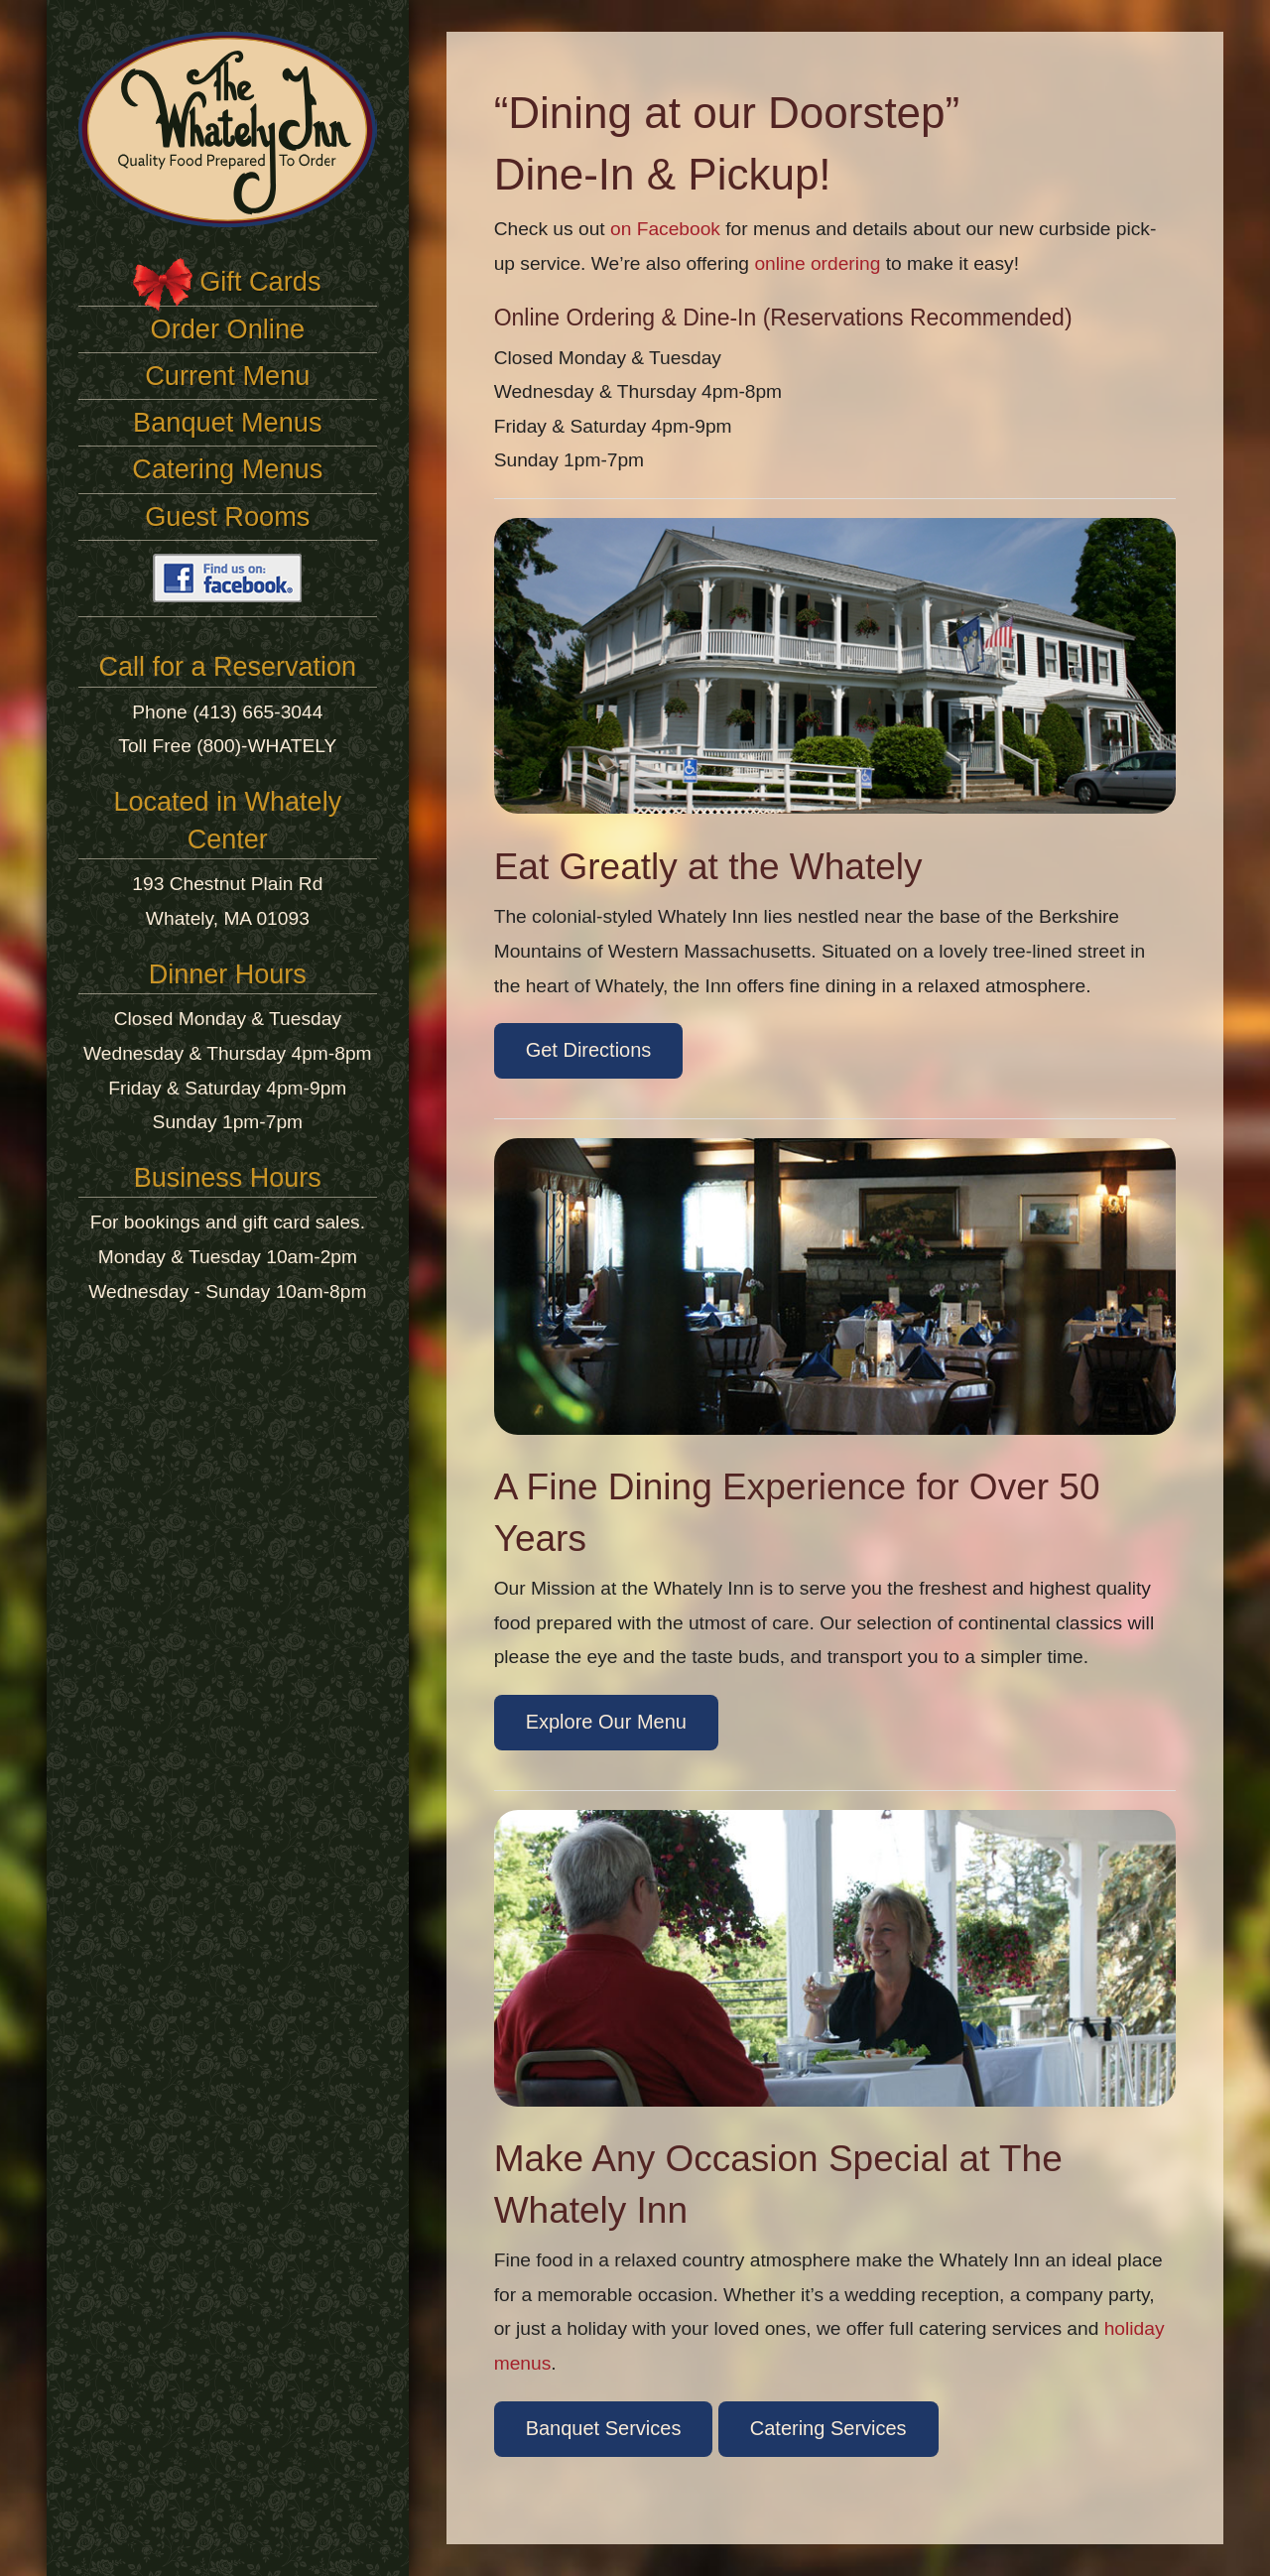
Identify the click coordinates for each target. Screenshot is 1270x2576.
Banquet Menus (227, 422)
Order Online (228, 329)
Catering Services (828, 2428)
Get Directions (589, 1050)
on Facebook (665, 228)
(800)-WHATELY (266, 745)
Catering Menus (227, 468)
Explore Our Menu (606, 1722)
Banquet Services (604, 2428)
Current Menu (227, 375)
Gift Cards (259, 281)
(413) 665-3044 (257, 712)
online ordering (817, 263)
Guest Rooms (227, 516)
